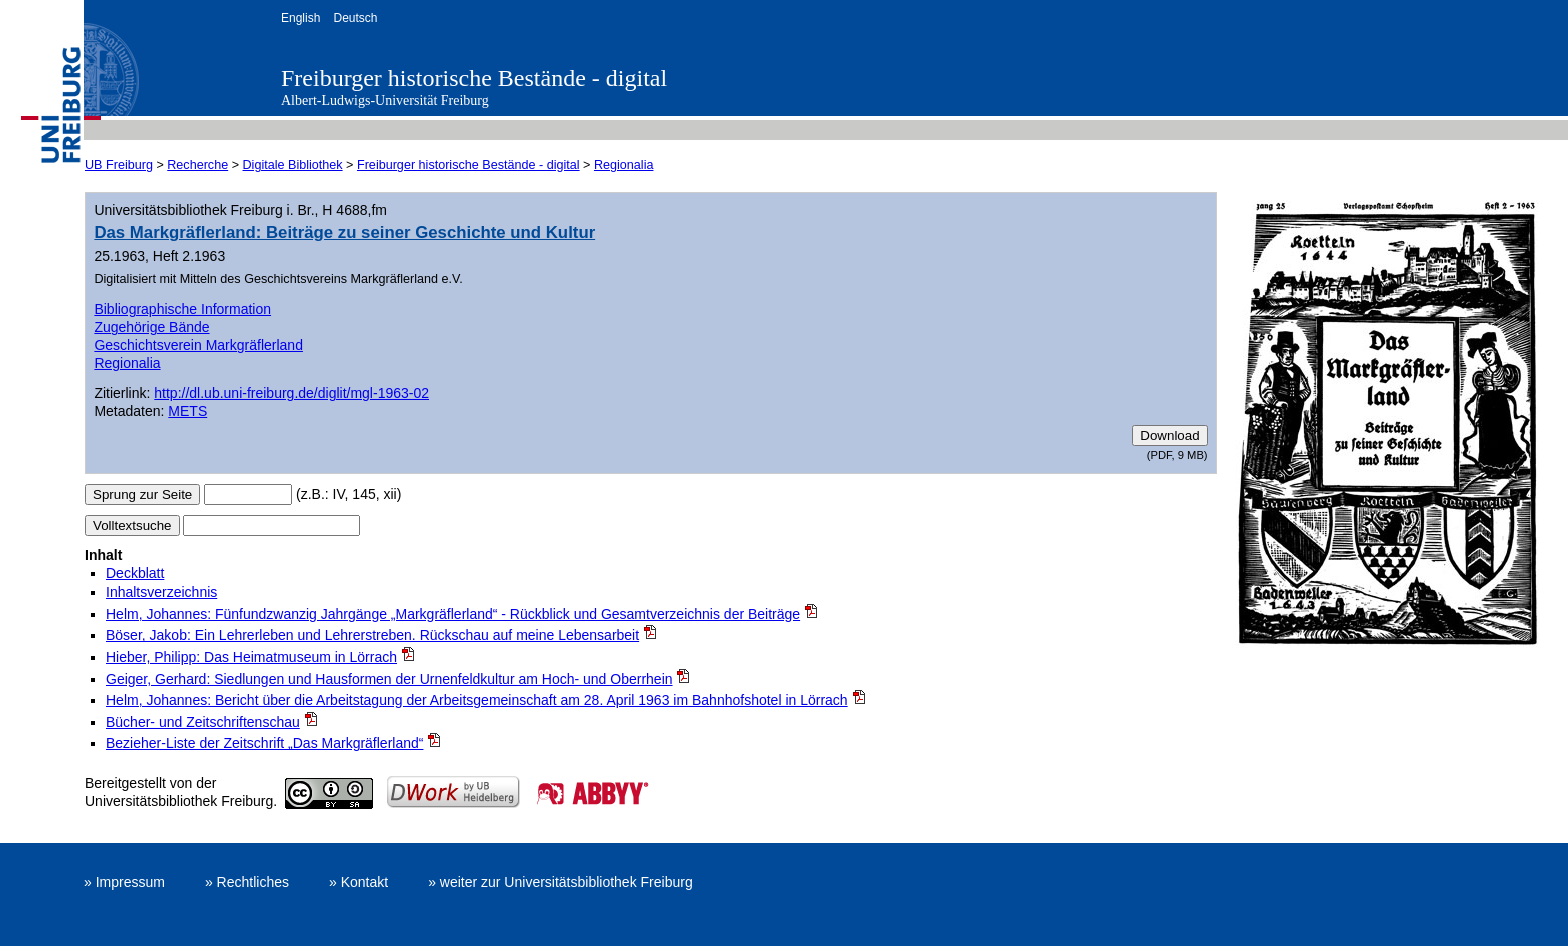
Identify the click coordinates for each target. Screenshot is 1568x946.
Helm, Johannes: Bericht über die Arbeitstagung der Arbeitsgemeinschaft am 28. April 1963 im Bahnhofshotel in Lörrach (477, 700)
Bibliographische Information (182, 309)
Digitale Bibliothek (293, 165)
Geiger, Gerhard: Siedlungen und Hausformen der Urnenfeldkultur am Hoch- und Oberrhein (389, 679)
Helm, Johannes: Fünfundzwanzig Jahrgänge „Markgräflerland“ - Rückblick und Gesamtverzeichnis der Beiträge (453, 614)
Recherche (197, 165)
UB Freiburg (119, 165)
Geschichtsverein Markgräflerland (198, 345)
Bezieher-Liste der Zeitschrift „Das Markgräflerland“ (264, 743)
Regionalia (624, 165)
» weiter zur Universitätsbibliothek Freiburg (560, 882)
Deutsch (355, 18)
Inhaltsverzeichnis (161, 592)
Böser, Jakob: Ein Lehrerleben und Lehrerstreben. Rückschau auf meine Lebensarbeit (372, 635)
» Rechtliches (247, 882)
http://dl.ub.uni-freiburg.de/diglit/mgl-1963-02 (291, 393)
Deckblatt (135, 573)
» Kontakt (358, 882)
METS (187, 411)
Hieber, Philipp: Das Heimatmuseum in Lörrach (251, 657)
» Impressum (124, 882)
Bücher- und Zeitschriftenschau (203, 722)
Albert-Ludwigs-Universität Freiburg (385, 100)
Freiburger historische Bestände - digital (474, 78)
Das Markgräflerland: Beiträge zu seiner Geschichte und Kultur (344, 232)
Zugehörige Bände (151, 327)
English (300, 18)
